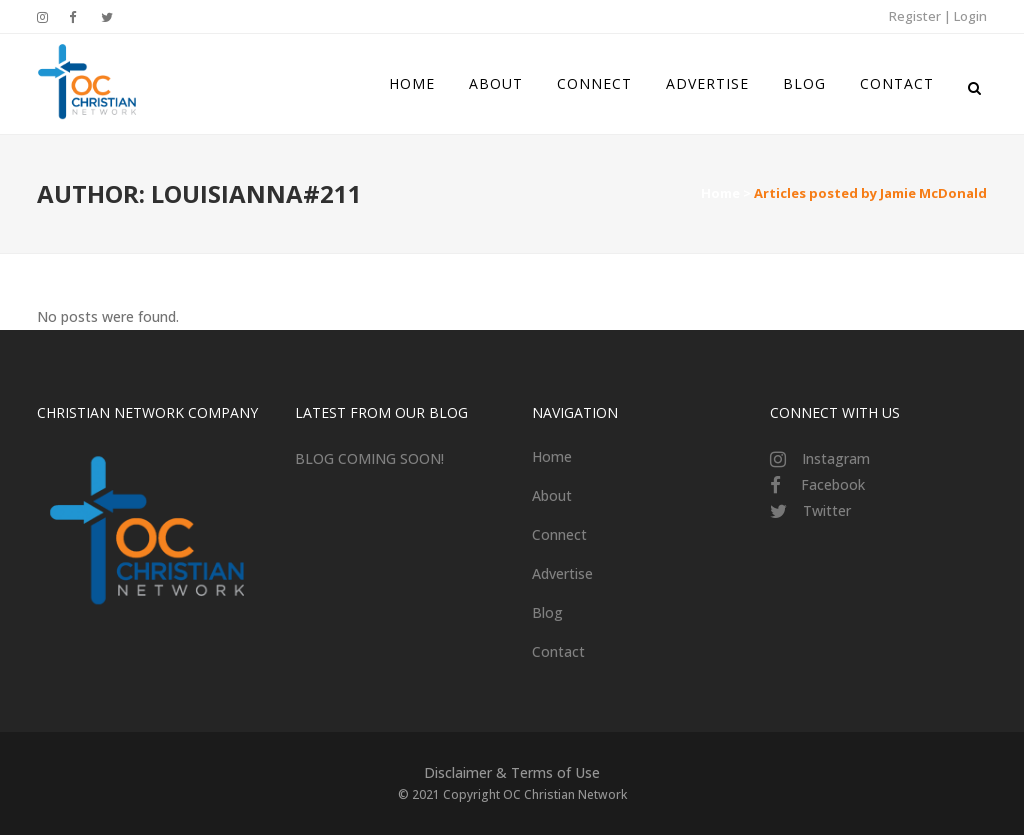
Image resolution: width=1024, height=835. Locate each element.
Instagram (836, 458)
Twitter (827, 510)
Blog (547, 612)
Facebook (833, 484)
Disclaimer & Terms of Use (512, 772)
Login (970, 16)
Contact (558, 651)
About (552, 495)
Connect (559, 534)
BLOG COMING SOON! (369, 458)
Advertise (562, 573)
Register (915, 16)
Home (720, 193)
